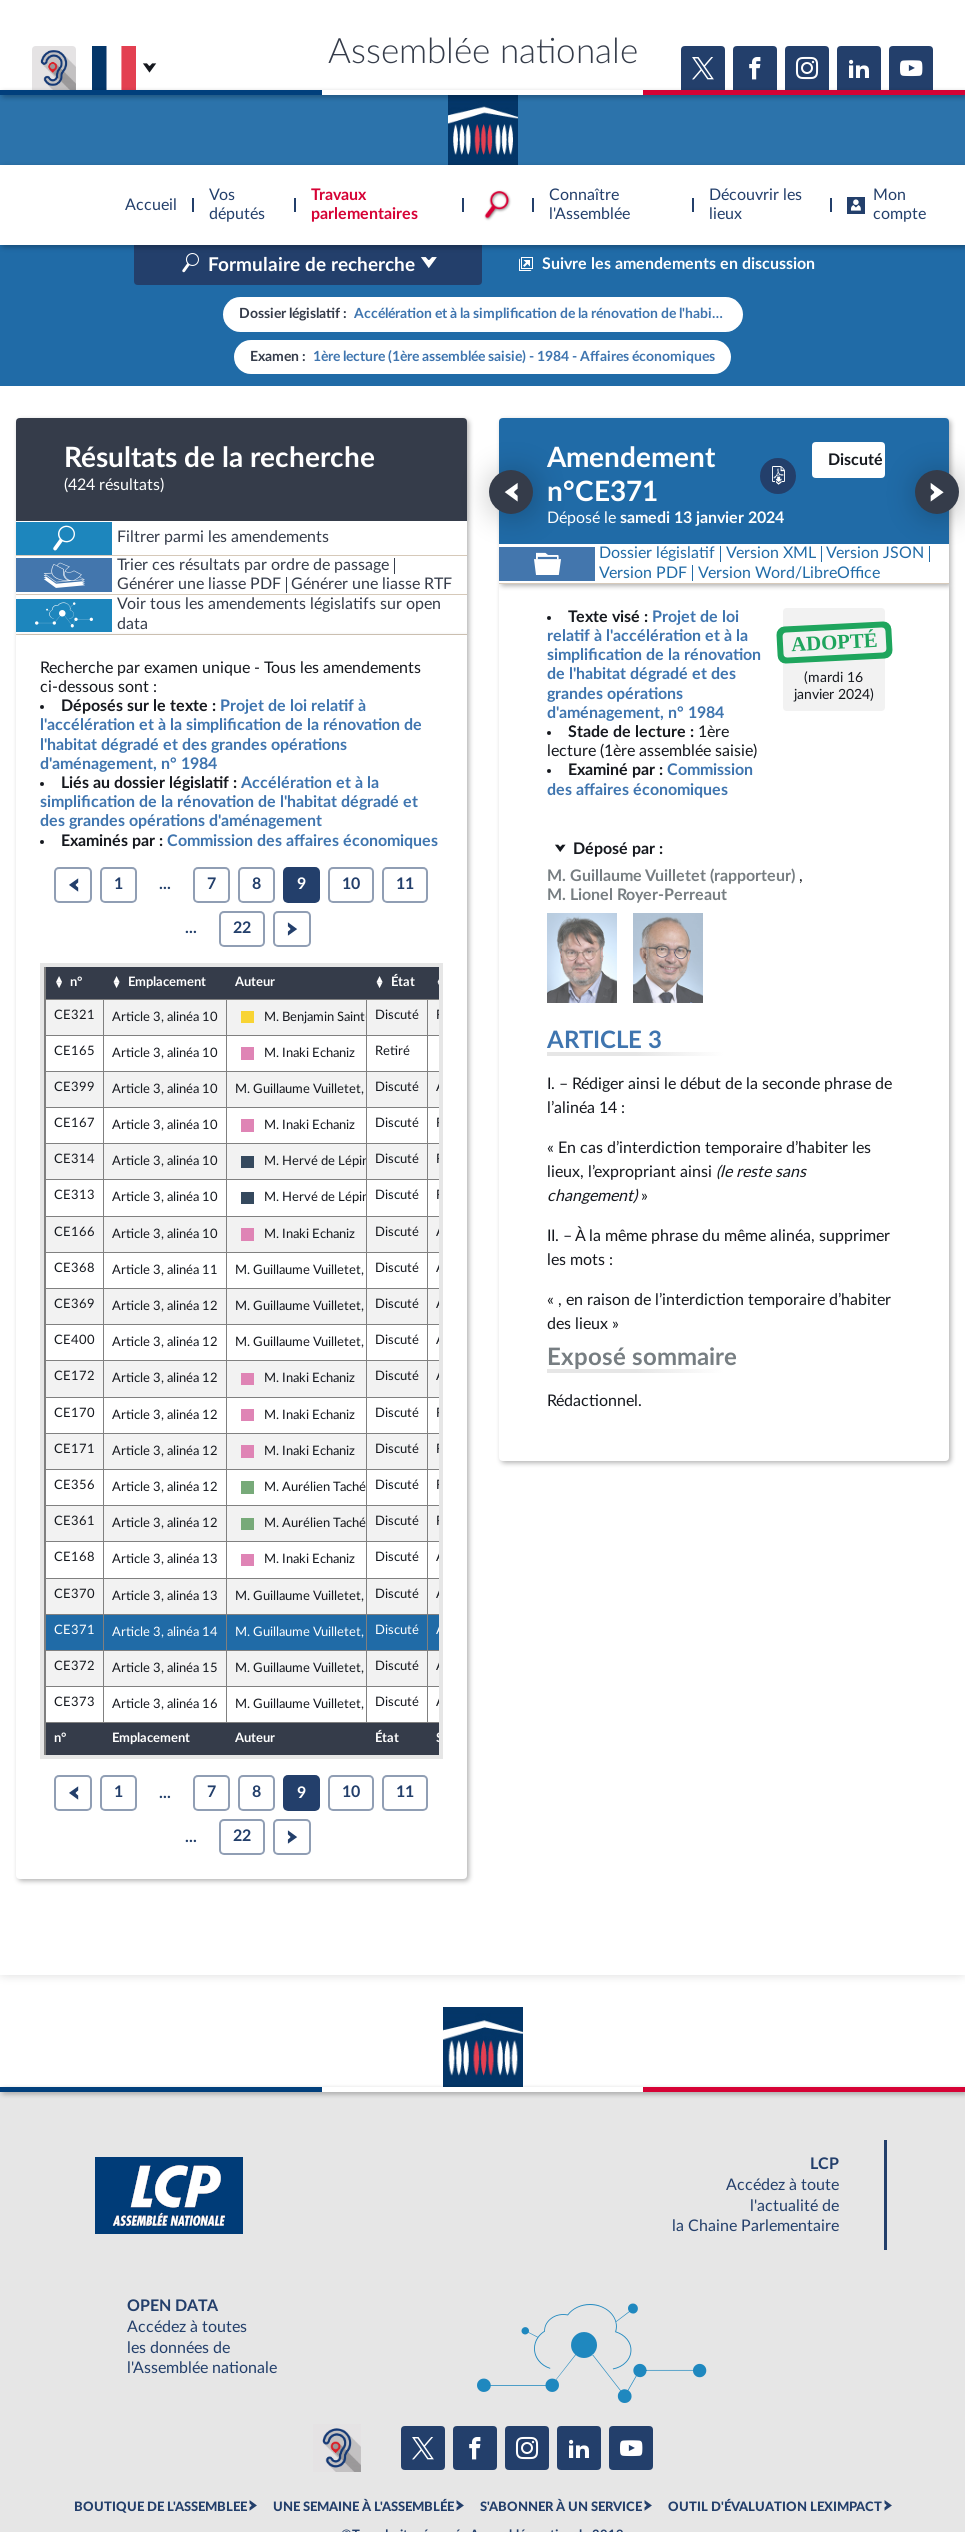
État (403, 897)
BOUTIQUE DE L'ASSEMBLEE (160, 2422)
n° (76, 897)
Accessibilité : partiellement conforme (374, 2466)
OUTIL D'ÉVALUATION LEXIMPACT (775, 2422)
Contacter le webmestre (560, 2466)
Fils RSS (661, 2466)
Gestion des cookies (748, 2466)
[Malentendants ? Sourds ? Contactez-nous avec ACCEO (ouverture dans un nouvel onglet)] (337, 2363)
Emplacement (167, 897)
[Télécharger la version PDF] (778, 391)
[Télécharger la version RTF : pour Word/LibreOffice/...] (789, 488)
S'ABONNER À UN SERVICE (561, 2422)
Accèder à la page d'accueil (483, 123)
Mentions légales (209, 2466)
